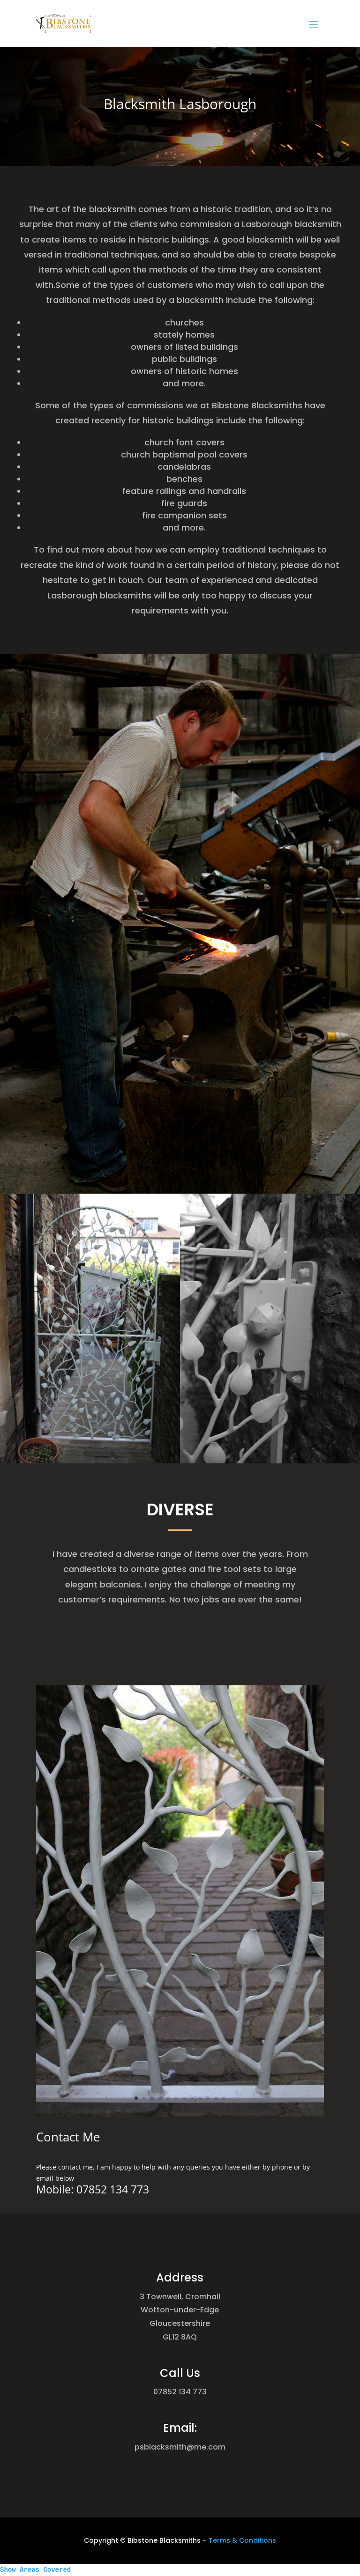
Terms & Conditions (242, 2540)
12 (204, 2007)
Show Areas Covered (35, 2570)
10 (195, 2007)
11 (199, 2007)
